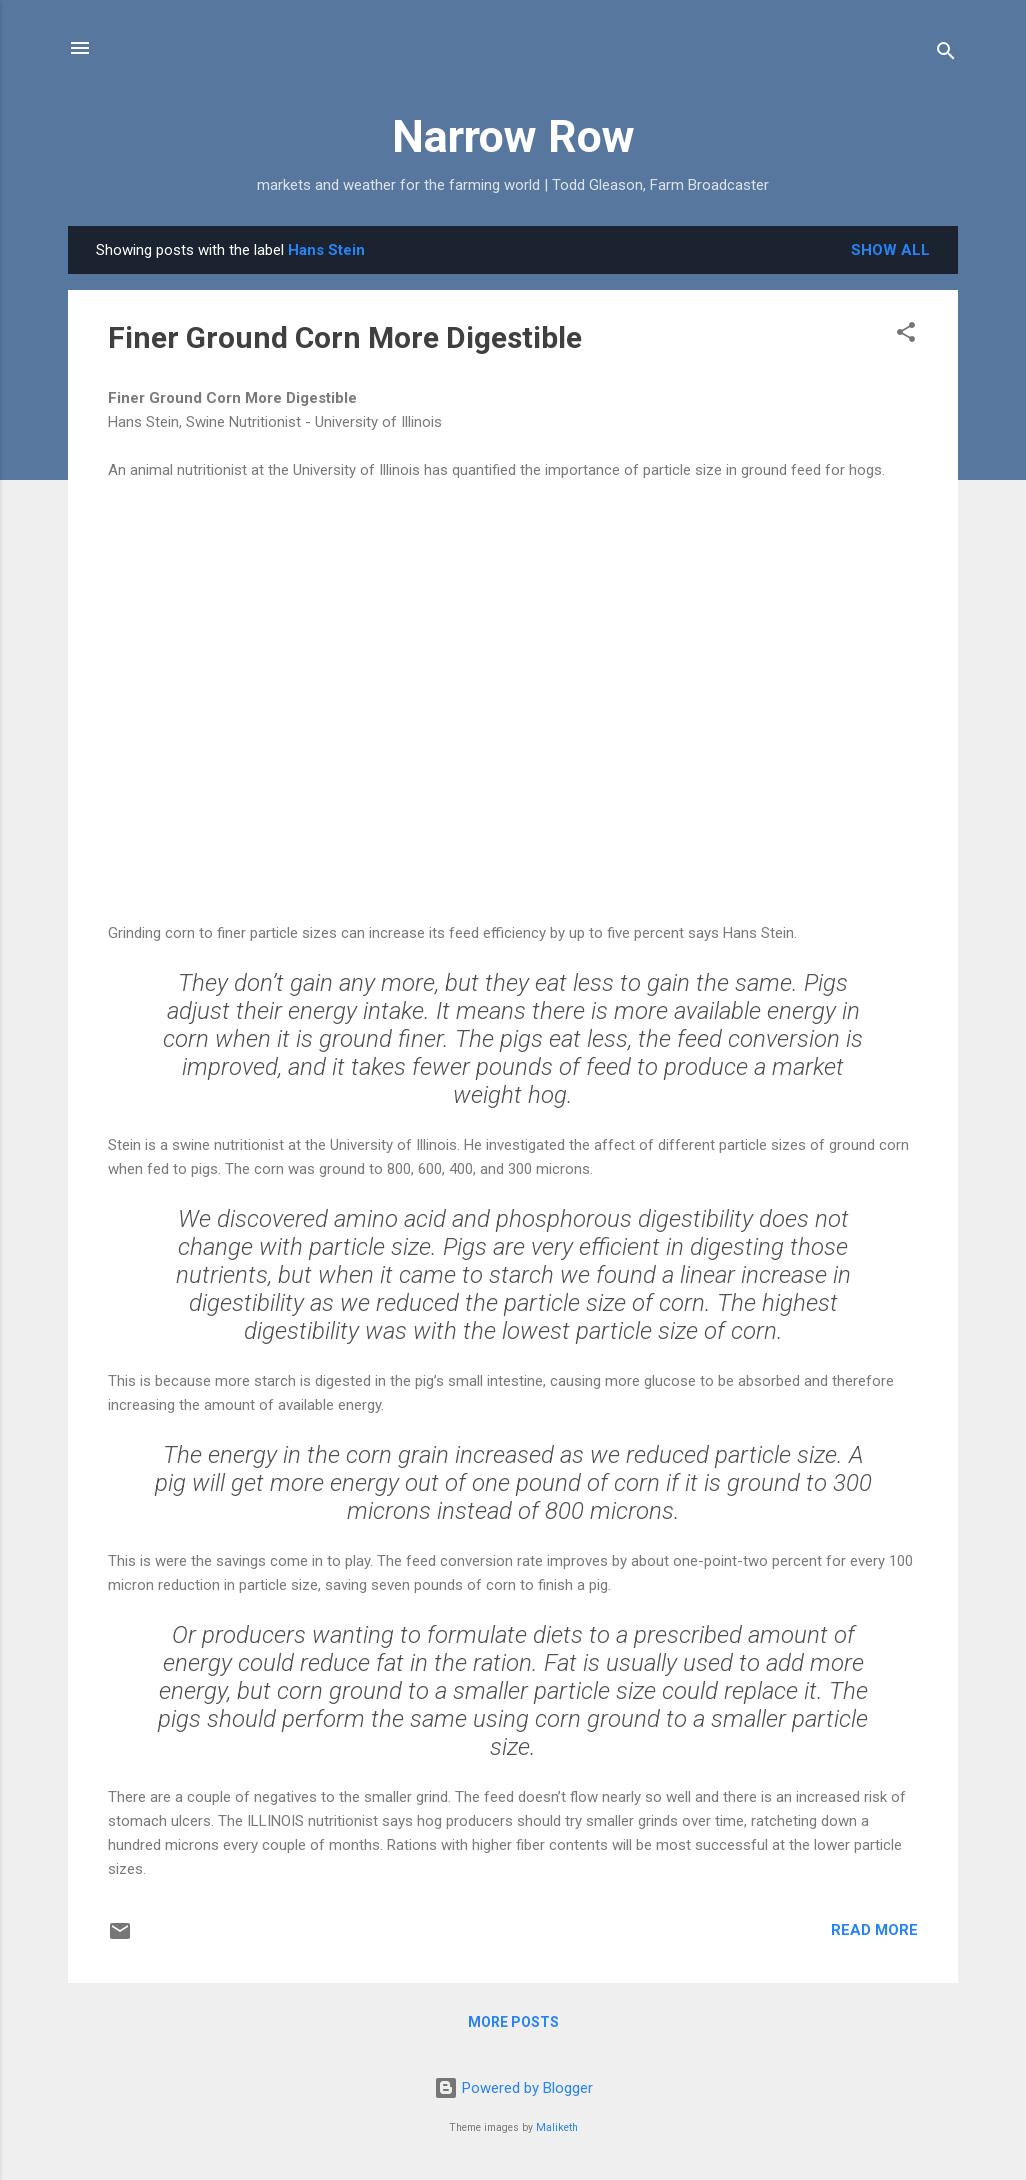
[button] (906, 335)
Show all (890, 250)
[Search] (946, 54)
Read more (874, 1930)
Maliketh (557, 2127)
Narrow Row (513, 136)
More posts (513, 2022)
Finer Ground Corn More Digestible (345, 337)
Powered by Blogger (513, 2088)
